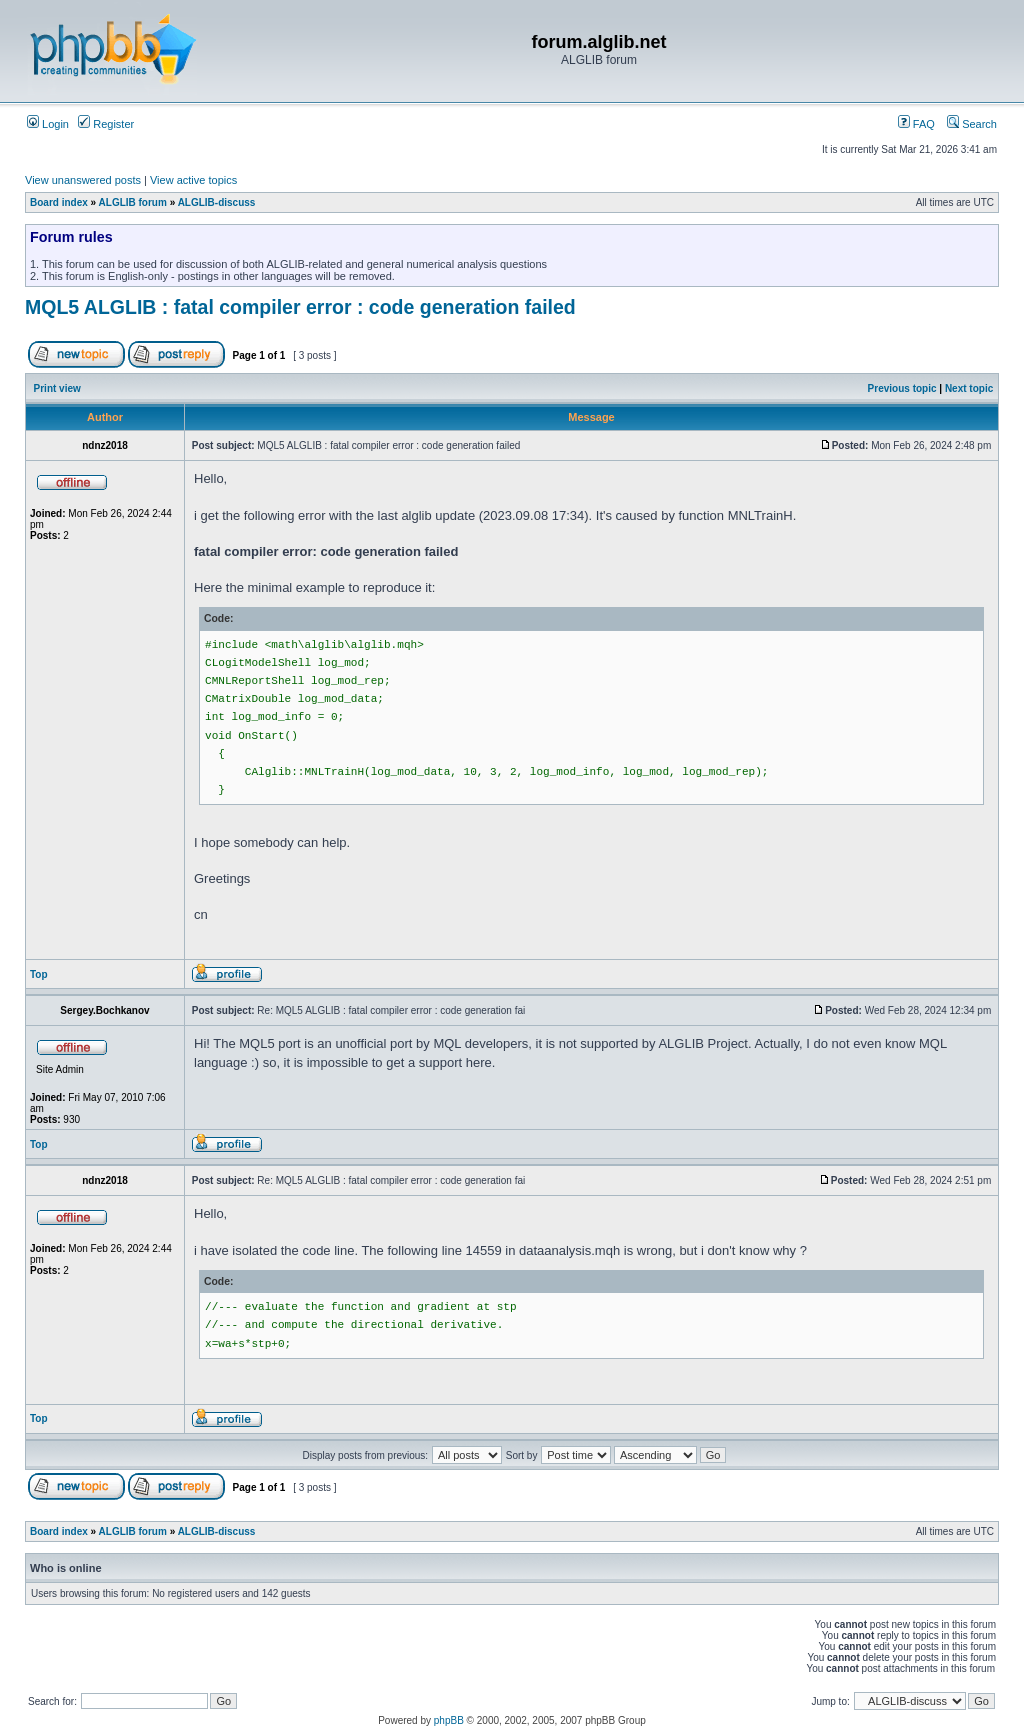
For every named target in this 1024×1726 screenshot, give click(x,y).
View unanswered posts (83, 180)
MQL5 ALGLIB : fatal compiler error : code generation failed (300, 307)
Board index (59, 202)
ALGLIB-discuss (217, 202)
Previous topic (902, 388)
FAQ (916, 124)
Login (48, 124)
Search (972, 124)
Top (39, 974)
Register (106, 124)
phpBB (449, 1720)
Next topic (969, 388)
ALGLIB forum (133, 202)
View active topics (193, 180)
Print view (57, 388)
